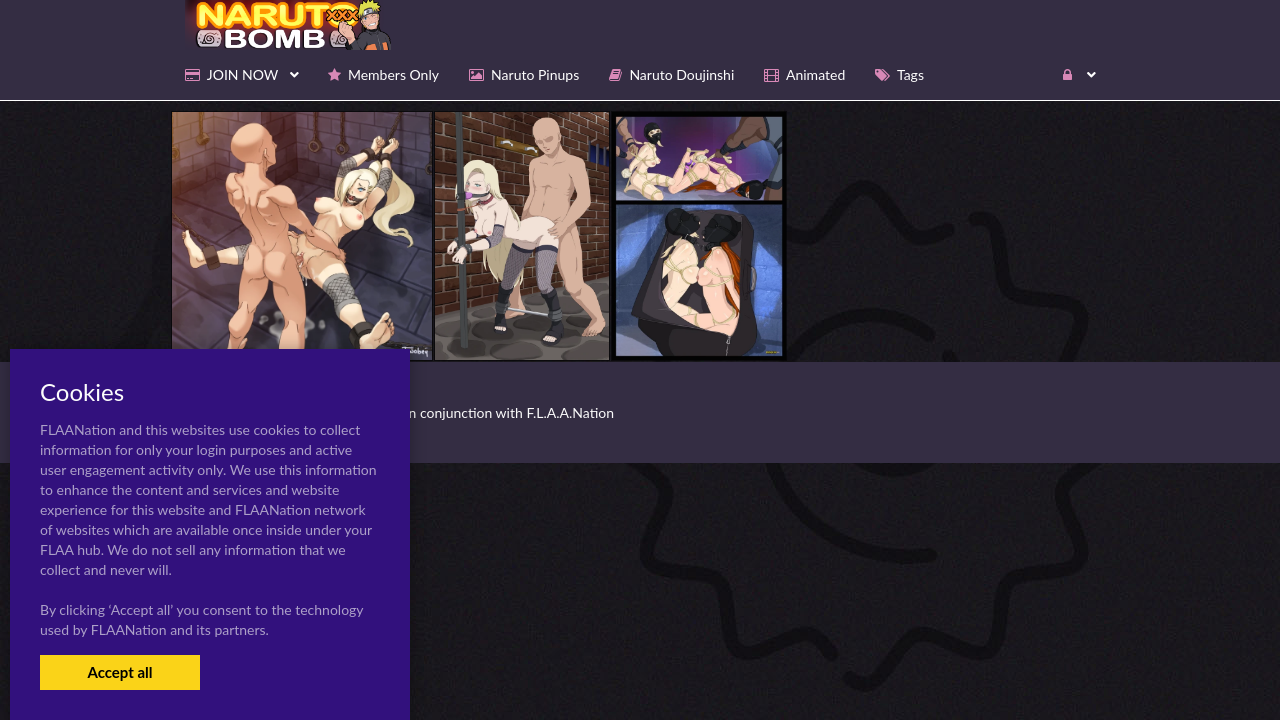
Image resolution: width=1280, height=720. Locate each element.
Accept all (119, 672)
